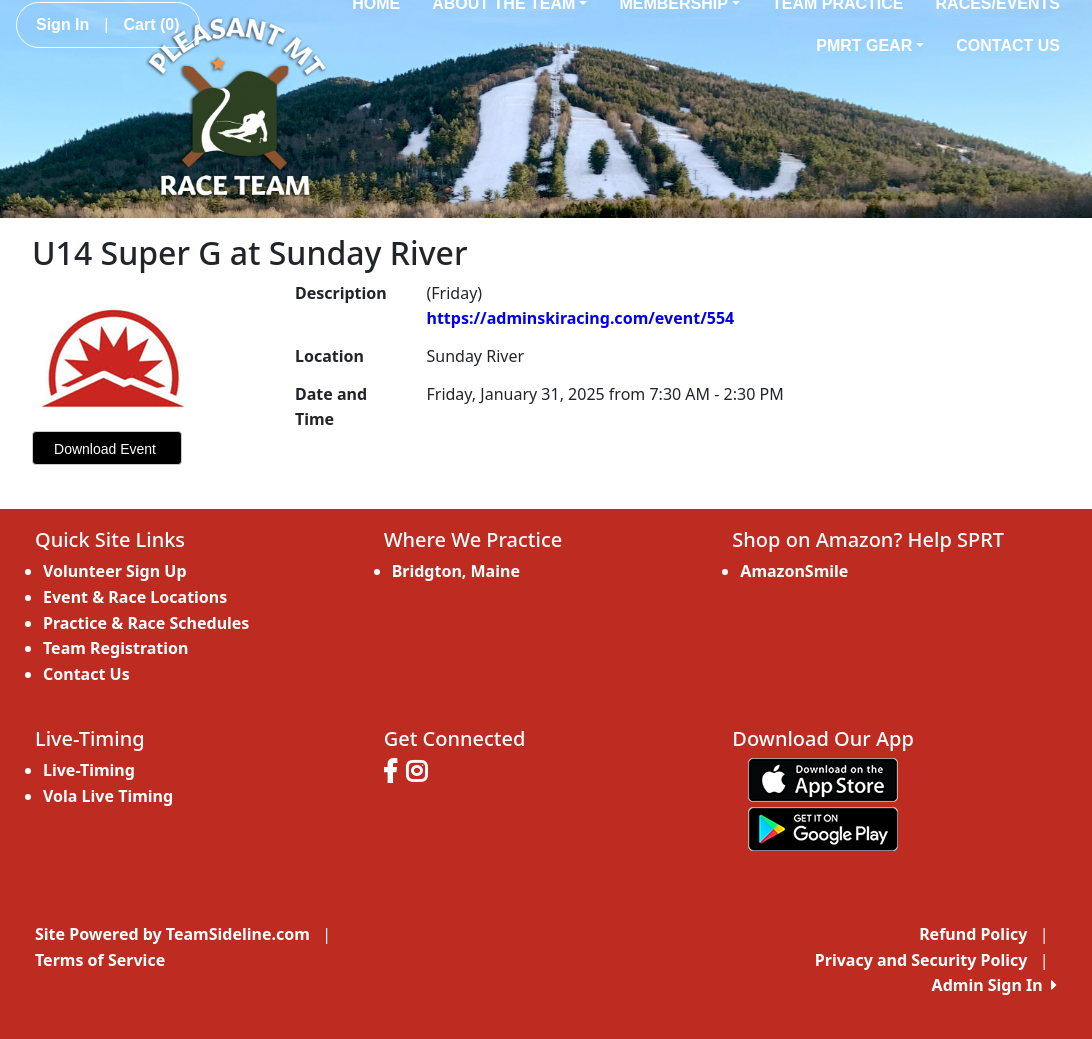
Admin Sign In (994, 985)
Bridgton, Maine (456, 571)
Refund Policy (973, 934)
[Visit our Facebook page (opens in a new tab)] (395, 774)
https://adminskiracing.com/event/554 (580, 318)
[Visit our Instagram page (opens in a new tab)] (421, 774)
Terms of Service (100, 960)
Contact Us (1008, 45)
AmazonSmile (794, 571)
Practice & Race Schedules (146, 623)
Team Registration (115, 648)
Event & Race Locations (135, 597)
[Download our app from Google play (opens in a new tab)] (823, 828)
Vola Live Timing (108, 796)
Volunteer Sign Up (115, 571)
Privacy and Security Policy (921, 960)
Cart (151, 24)
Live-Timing (89, 770)
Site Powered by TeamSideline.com (172, 934)
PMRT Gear (870, 45)
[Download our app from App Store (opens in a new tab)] (823, 779)
